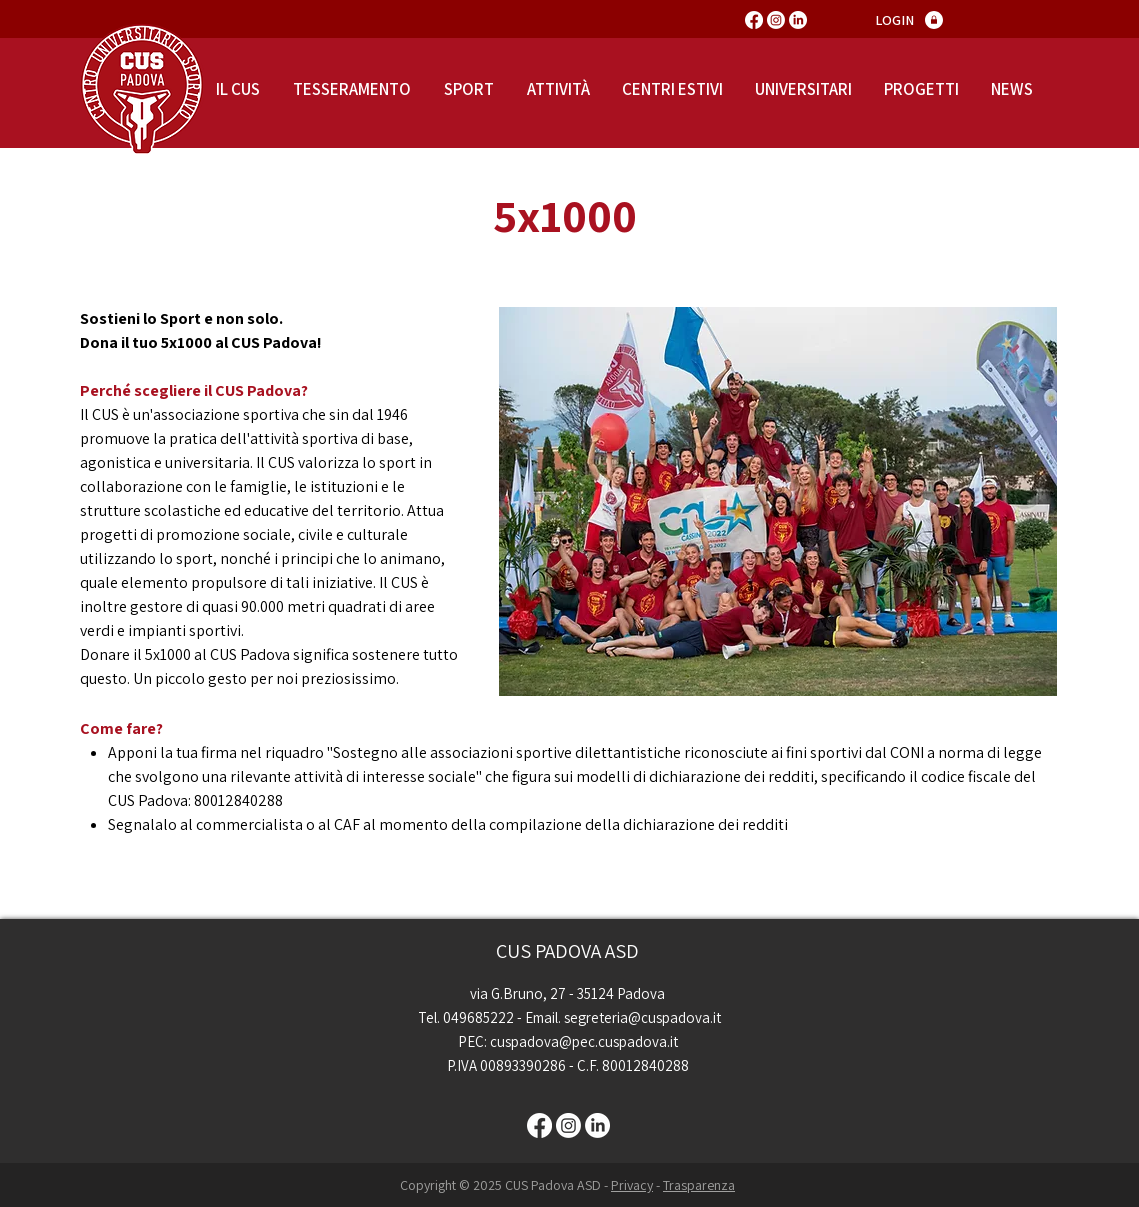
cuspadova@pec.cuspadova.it (584, 1041)
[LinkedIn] (798, 20)
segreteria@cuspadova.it (642, 1017)
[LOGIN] (895, 21)
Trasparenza (699, 1185)
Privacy (632, 1185)
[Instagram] (776, 20)
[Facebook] (754, 20)
